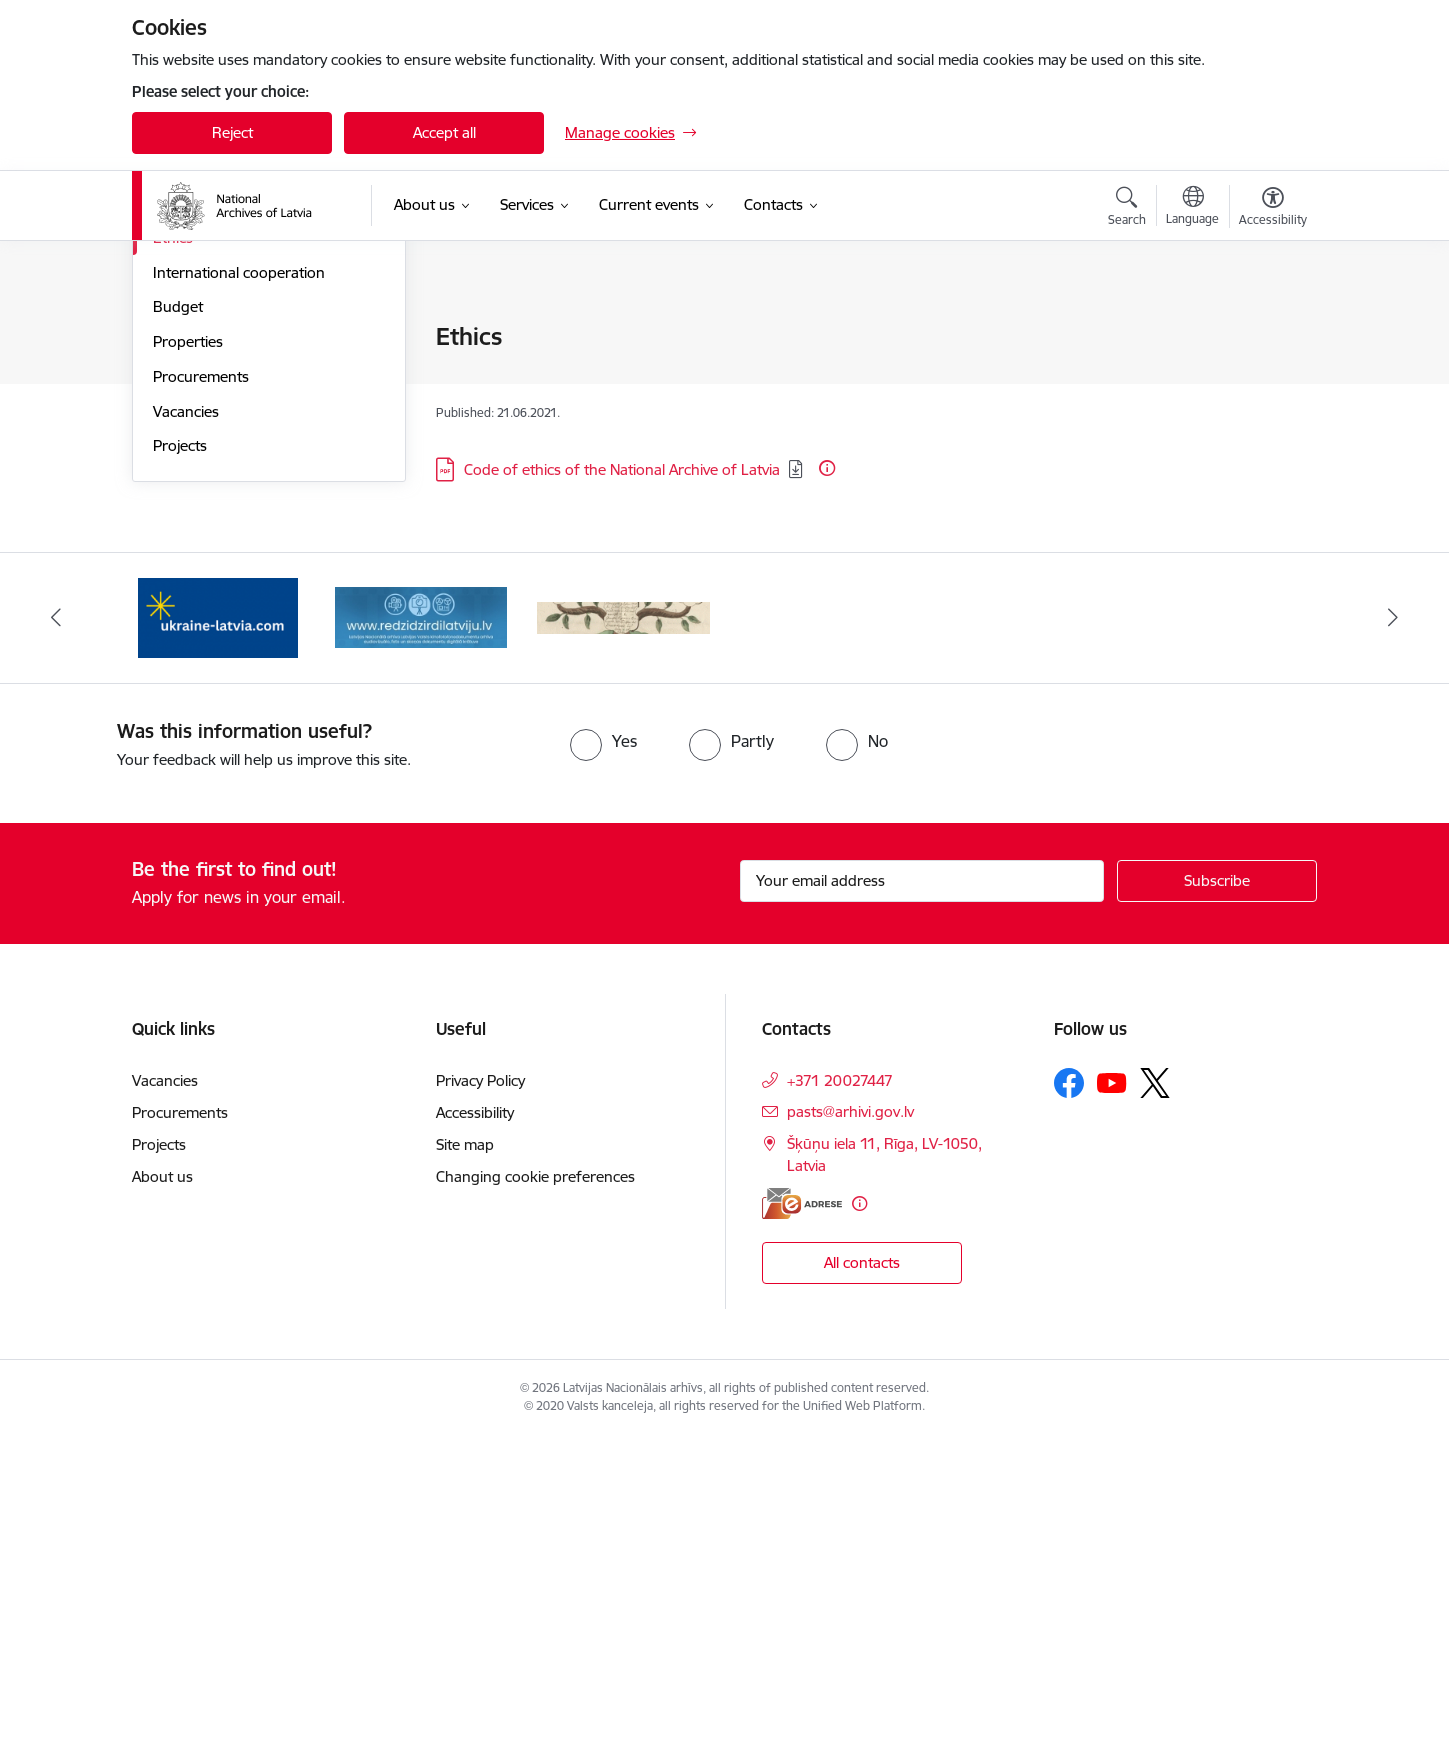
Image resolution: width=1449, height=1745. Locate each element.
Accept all (444, 132)
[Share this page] (1268, 378)
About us (162, 1485)
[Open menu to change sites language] (1192, 208)
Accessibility (475, 1421)
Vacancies (186, 720)
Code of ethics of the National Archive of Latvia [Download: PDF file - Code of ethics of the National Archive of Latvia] (622, 469)
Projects (180, 754)
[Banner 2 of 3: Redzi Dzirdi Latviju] (421, 925)
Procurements (201, 685)
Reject (232, 132)
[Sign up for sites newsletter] (1217, 1190)
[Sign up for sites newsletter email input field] (922, 1190)
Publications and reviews (235, 442)
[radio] (603, 1050)
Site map (465, 1453)
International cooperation (239, 581)
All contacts (862, 1571)
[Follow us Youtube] (1112, 1391)
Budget (178, 615)
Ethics (173, 546)
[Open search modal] (1127, 209)
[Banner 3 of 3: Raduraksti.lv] (623, 925)
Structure (184, 372)
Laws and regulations (225, 476)
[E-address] (802, 1512)
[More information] (827, 468)
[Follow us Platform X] (1155, 1392)
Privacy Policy (480, 1389)
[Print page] (1268, 328)
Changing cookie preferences (535, 1485)
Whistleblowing (204, 511)
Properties (188, 650)
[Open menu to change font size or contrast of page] (1273, 209)
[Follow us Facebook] (1069, 1392)
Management (198, 337)
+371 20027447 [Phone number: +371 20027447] (840, 1389)
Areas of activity (206, 407)
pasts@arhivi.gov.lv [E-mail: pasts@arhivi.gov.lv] (850, 1420)
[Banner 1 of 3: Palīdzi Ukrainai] (218, 925)
